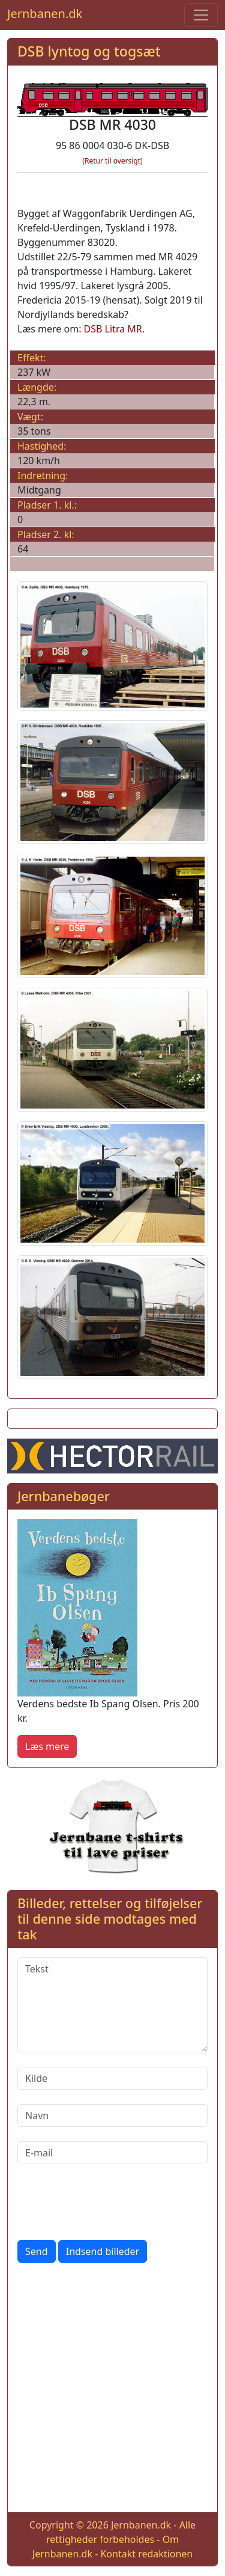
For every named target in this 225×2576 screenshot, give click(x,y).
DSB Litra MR (113, 328)
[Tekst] (112, 2004)
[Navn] (112, 2115)
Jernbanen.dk (44, 13)
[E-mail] (112, 2152)
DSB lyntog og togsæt (89, 51)
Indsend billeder (102, 2251)
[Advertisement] (112, 2390)
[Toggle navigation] (201, 15)
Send (36, 2251)
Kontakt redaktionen (146, 2553)
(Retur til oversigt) (112, 161)
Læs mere (47, 1746)
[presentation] (108, 2202)
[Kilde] (112, 2078)
